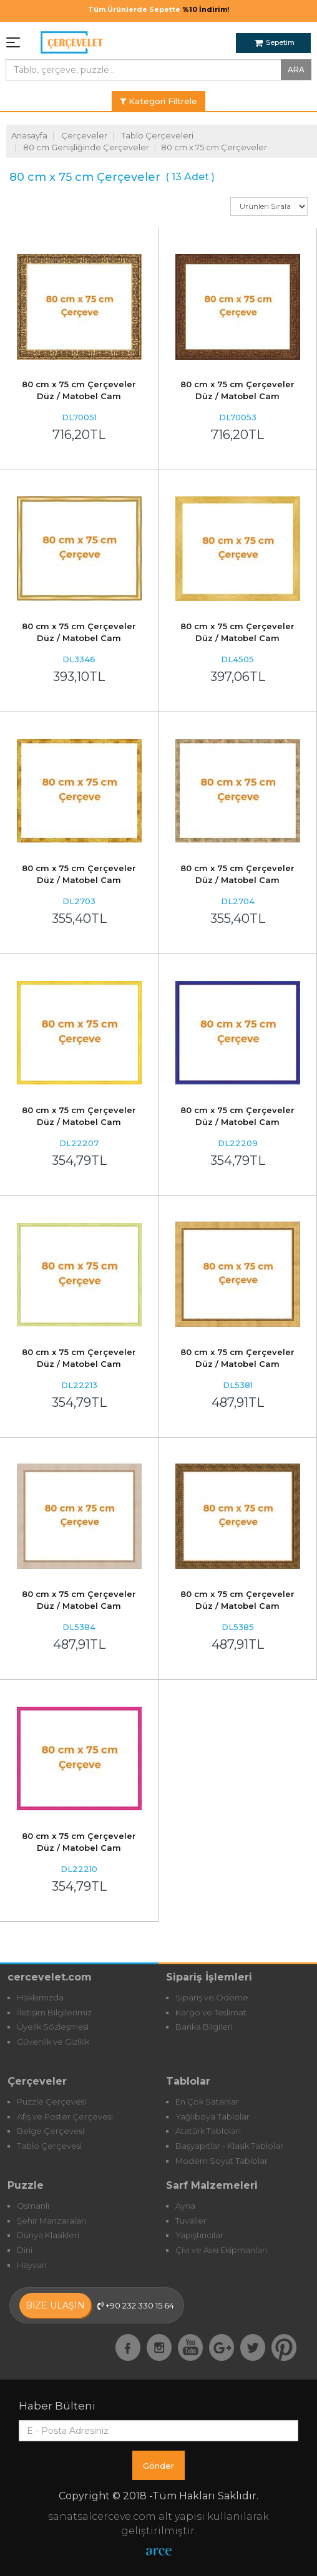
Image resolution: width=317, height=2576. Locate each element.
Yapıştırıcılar (199, 2235)
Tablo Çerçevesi (49, 2146)
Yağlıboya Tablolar (212, 2116)
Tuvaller (191, 2221)
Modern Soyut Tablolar (221, 2161)
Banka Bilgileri (204, 2027)
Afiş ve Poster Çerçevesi (65, 2116)
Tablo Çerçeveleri (157, 135)
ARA (296, 69)
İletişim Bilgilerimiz (54, 2012)
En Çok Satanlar (207, 2101)
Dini (24, 2250)
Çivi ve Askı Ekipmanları (221, 2250)
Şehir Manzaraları (51, 2221)
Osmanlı (33, 2206)
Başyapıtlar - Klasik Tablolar (229, 2146)
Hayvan (32, 2265)
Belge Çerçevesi (50, 2131)
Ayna (185, 2206)
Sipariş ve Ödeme (211, 1997)
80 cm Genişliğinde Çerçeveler (86, 147)
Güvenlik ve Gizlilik (53, 2042)
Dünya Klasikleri (48, 2235)
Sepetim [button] (275, 42)
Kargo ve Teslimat (210, 2012)
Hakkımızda (40, 1997)
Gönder (158, 2466)
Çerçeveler (84, 135)
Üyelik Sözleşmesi (53, 2027)
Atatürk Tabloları (208, 2131)
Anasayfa (29, 135)
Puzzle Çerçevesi (51, 2101)
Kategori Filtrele (158, 101)
